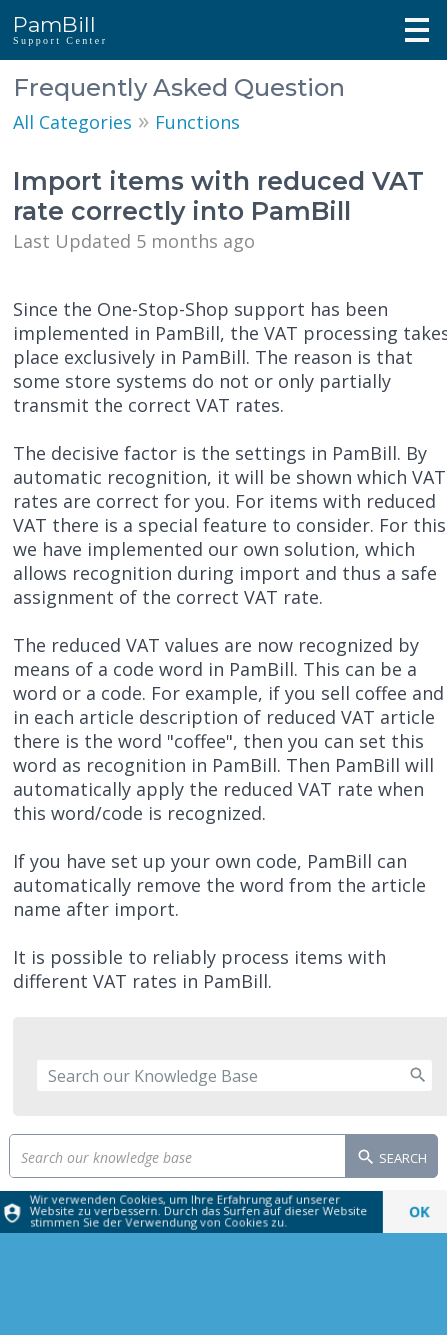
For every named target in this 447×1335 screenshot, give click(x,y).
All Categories (72, 122)
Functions (197, 122)
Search (391, 1159)
